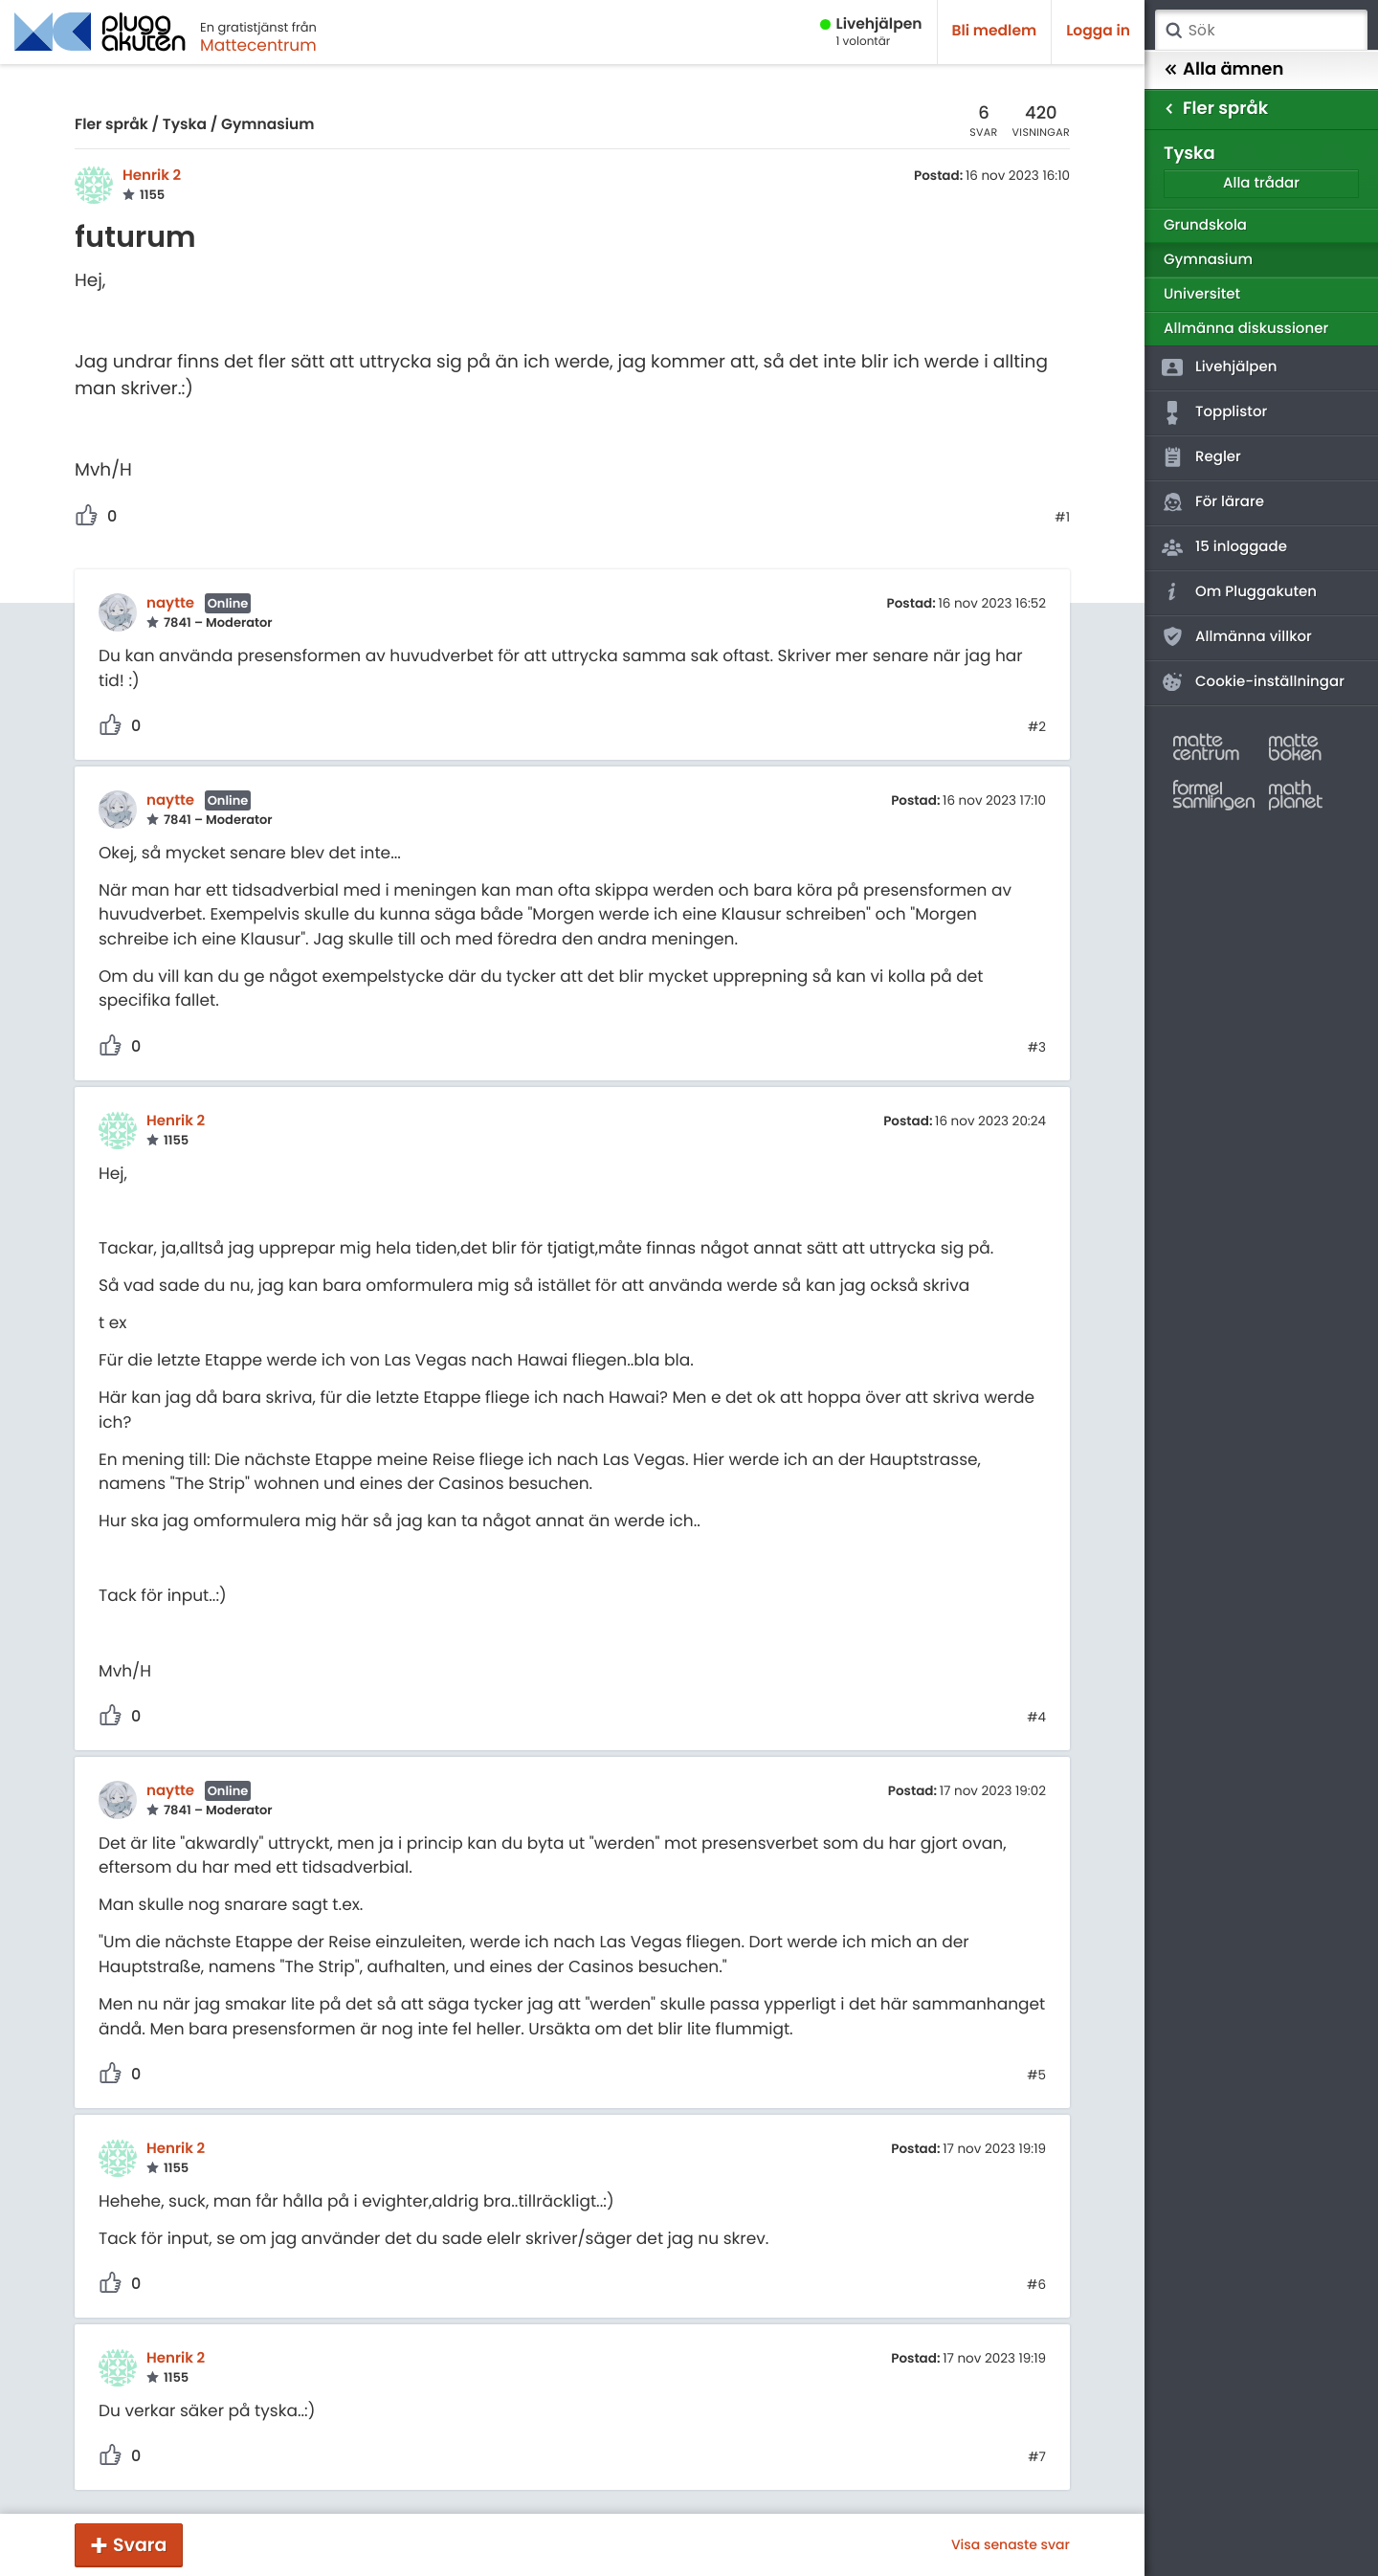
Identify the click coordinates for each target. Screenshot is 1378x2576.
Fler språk (111, 125)
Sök (1173, 30)
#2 (1037, 727)
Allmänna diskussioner (1246, 329)
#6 (1036, 2285)
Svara (140, 2545)
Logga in (1098, 31)
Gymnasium (268, 125)
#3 (1037, 1047)
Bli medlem (994, 31)
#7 (1037, 2457)
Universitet (1202, 294)
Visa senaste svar (1010, 2544)
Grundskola (1205, 225)
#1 (1062, 517)
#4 (1036, 1717)
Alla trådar (1261, 183)
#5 (1036, 2075)
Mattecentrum (258, 45)
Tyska (185, 125)
